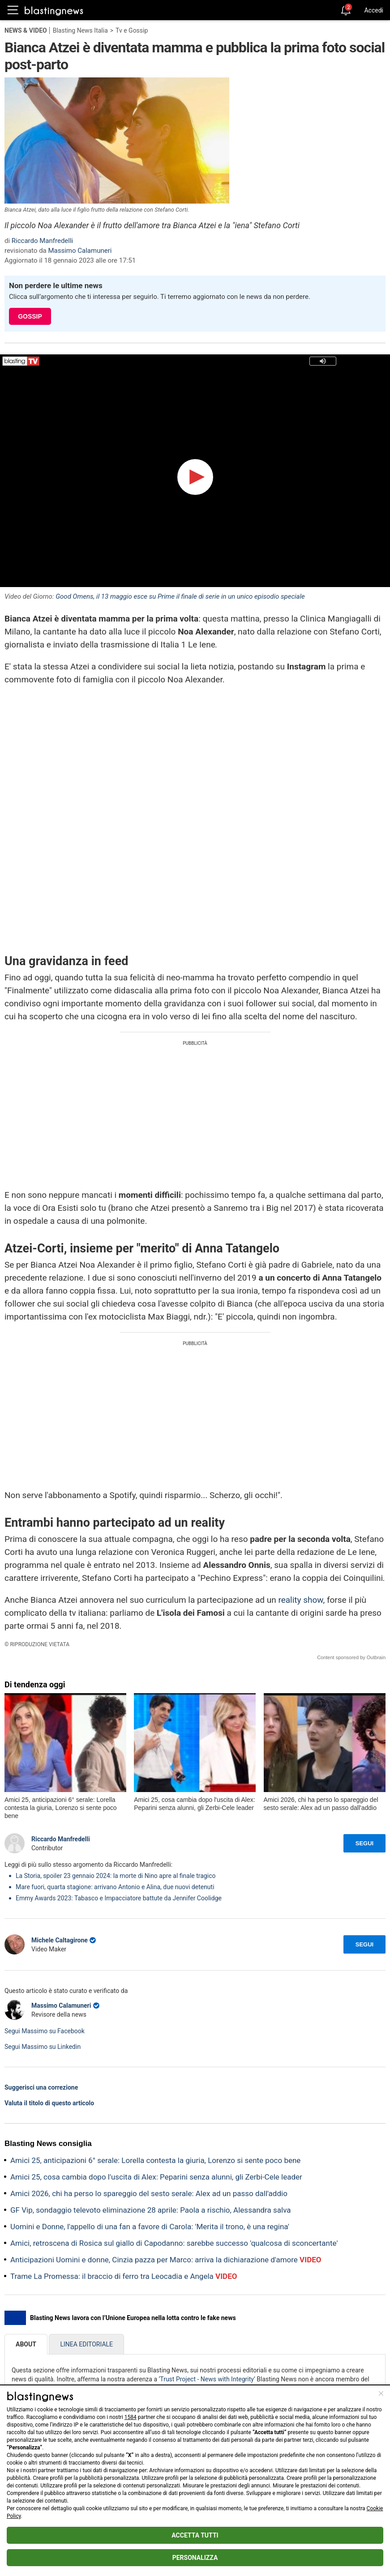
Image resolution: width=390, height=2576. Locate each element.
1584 (130, 2417)
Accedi (373, 10)
